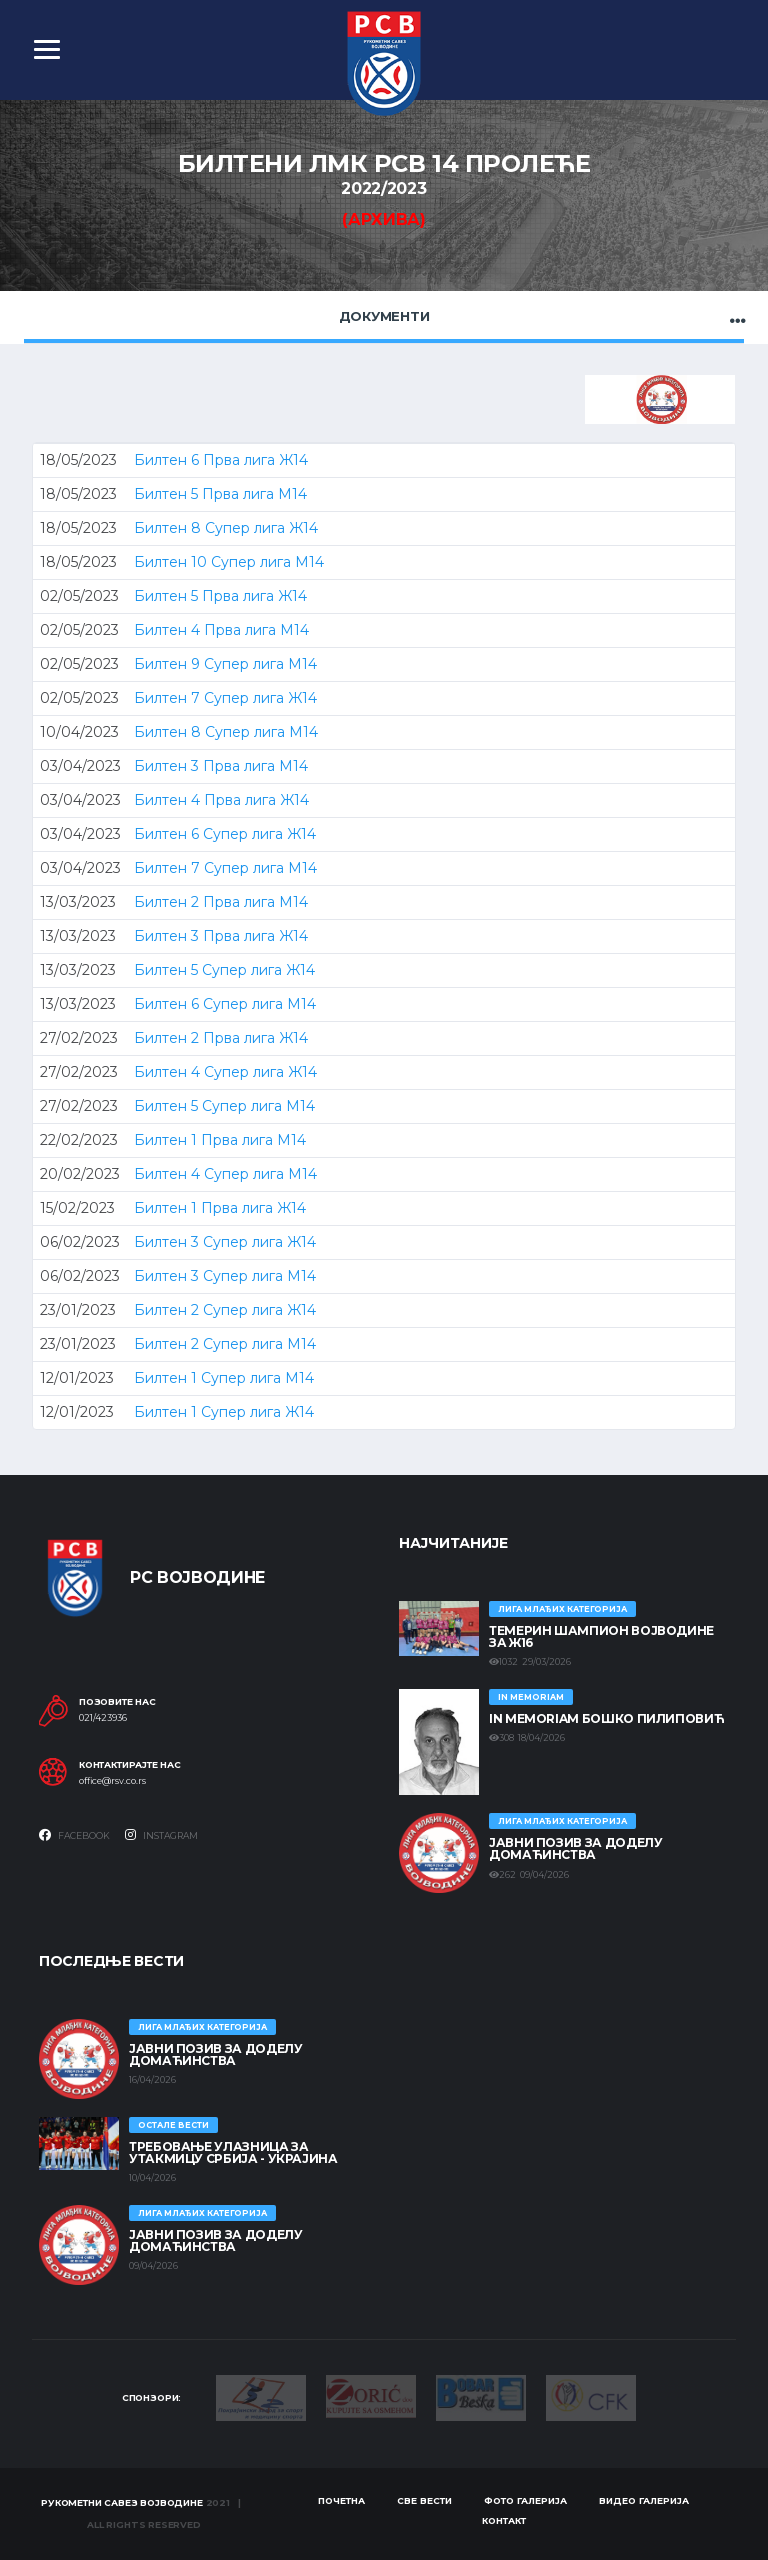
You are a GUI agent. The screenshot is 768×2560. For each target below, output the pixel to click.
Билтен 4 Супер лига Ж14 (225, 1072)
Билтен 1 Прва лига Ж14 (220, 1208)
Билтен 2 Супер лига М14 (225, 1344)
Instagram (161, 1835)
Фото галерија (525, 2500)
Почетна (341, 2500)
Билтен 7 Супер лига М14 (225, 868)
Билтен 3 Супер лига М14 (225, 1276)
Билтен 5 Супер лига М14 (224, 1106)
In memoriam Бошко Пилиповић (606, 1718)
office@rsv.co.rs (112, 1781)
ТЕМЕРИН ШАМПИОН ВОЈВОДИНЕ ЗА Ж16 (601, 1636)
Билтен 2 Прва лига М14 (221, 902)
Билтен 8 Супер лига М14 (226, 732)
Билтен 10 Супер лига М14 (229, 562)
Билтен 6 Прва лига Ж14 (221, 460)
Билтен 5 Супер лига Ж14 (224, 970)
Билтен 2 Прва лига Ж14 (221, 1038)
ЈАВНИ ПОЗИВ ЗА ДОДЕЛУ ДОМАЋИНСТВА (575, 1848)
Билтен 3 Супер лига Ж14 (225, 1242)
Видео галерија (644, 2500)
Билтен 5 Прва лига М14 (220, 494)
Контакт (504, 2520)
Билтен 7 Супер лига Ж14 (225, 698)
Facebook (74, 1835)
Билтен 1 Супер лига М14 (224, 1378)
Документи (384, 316)
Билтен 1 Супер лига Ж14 (224, 1412)
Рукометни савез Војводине (122, 2502)
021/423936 (103, 1718)
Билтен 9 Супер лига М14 (225, 664)
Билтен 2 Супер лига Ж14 (225, 1310)
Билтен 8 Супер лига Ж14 (226, 528)
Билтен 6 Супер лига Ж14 (225, 834)
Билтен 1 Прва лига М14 (220, 1140)
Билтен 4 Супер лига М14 (225, 1174)
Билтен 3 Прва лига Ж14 (221, 936)
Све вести (424, 2500)
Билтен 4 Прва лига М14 (221, 630)
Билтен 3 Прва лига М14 (221, 766)
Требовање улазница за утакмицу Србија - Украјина (233, 2152)
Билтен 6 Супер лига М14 (225, 1004)
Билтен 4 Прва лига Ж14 (221, 800)
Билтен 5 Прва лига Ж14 (220, 596)
